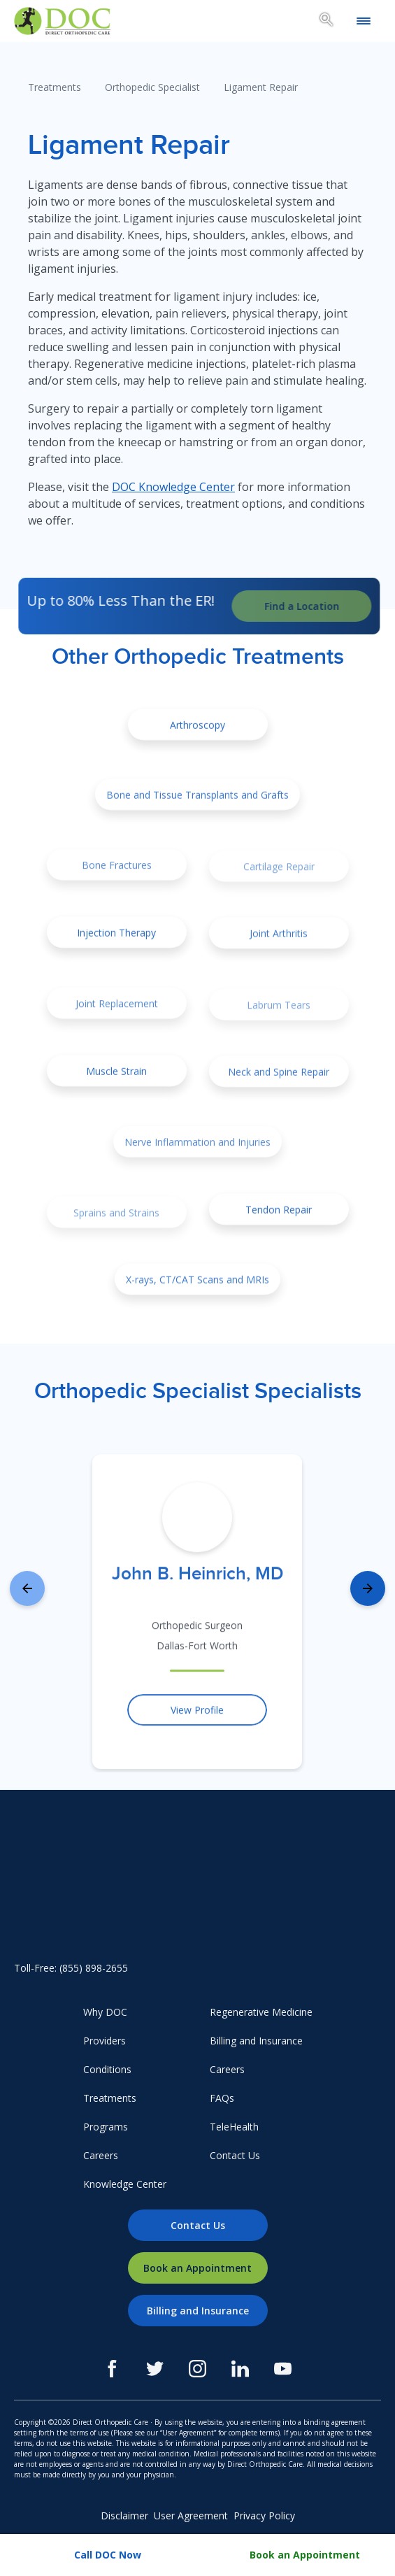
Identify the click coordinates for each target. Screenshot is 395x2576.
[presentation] (27, 1588)
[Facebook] (112, 2369)
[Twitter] (155, 2369)
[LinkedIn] (240, 2369)
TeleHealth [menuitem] (234, 2126)
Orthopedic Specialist (152, 87)
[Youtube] (283, 2369)
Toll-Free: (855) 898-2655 (71, 1967)
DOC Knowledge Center (173, 486)
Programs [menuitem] (105, 2126)
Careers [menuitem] (100, 2155)
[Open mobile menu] (363, 20)
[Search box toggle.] (326, 21)
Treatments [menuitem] (109, 2098)
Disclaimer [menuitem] (124, 2515)
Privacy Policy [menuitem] (264, 2515)
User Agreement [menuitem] (191, 2515)
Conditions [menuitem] (107, 2069)
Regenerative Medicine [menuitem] (261, 2012)
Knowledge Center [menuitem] (124, 2184)
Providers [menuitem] (104, 2040)
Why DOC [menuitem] (105, 2012)
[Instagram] (197, 2369)
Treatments (54, 87)
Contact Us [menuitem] (235, 2155)
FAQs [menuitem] (222, 2098)
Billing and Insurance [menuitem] (256, 2040)
